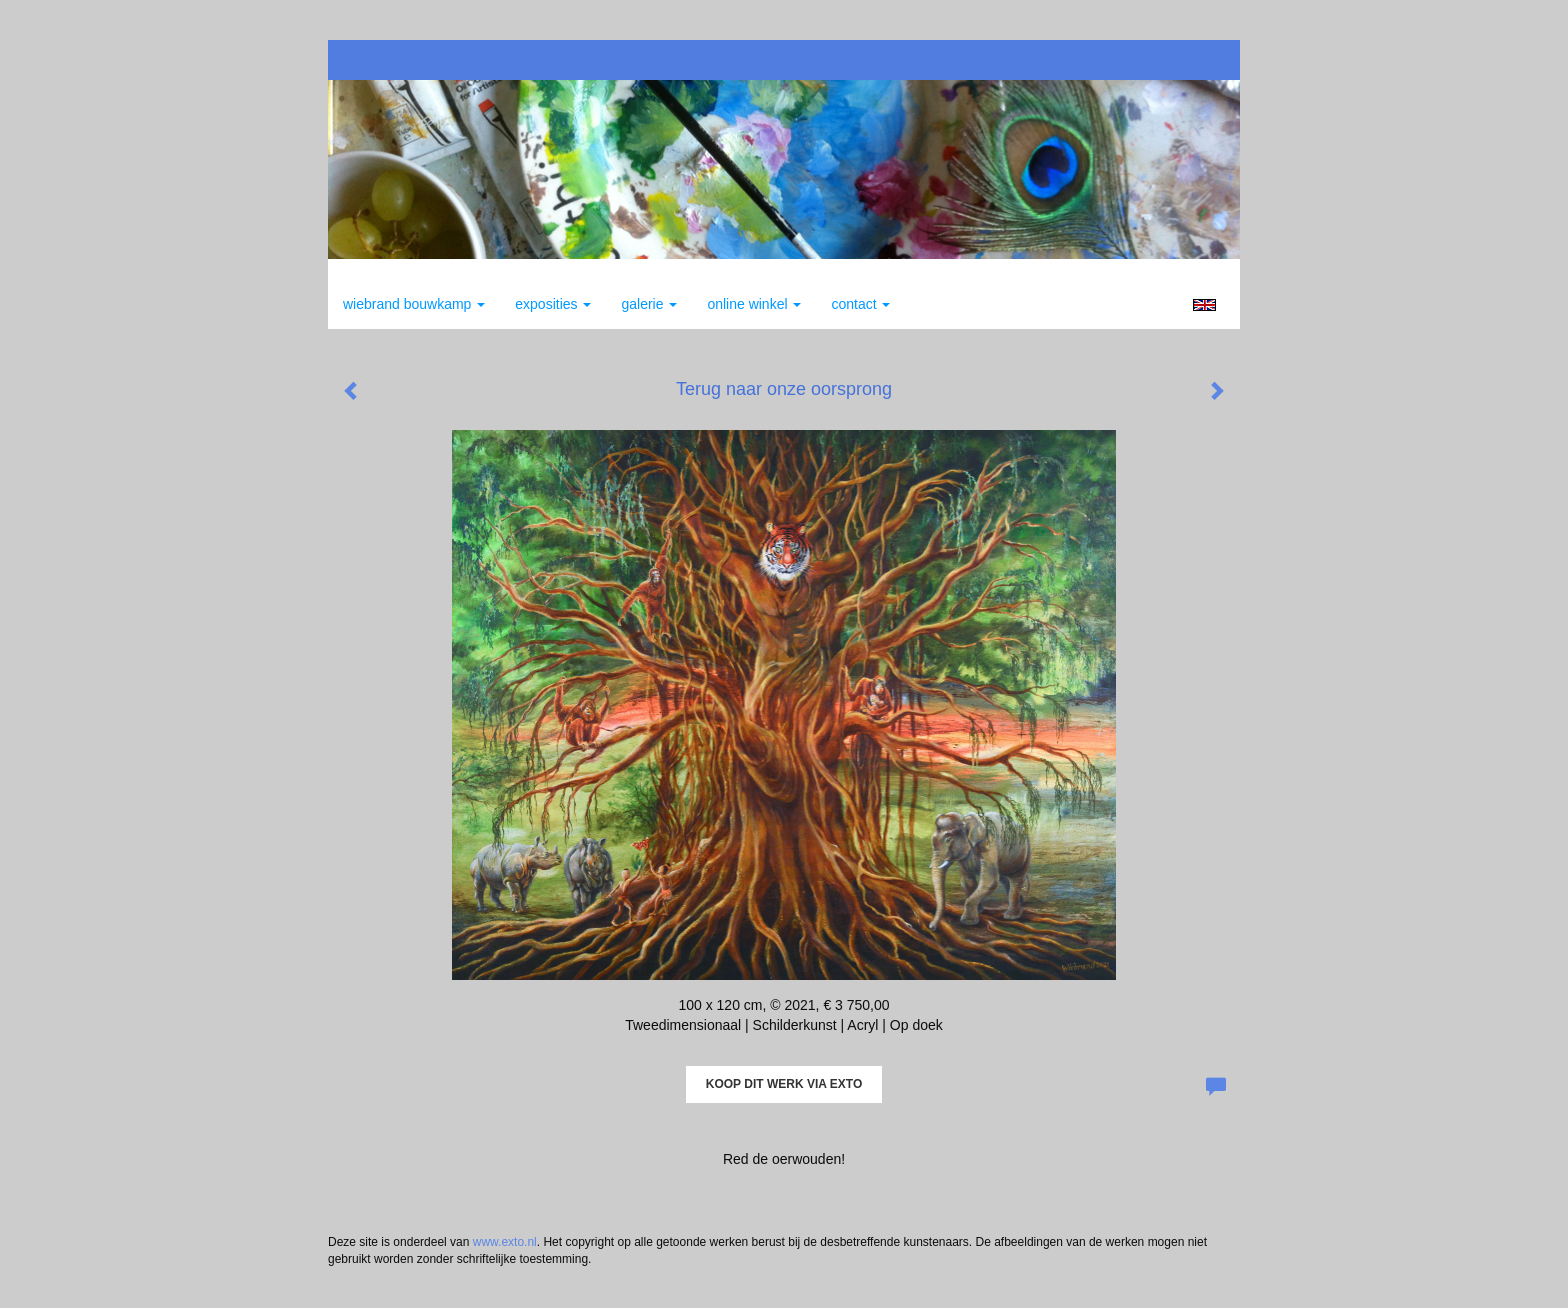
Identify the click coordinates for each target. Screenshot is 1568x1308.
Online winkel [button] (754, 304)
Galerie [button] (649, 304)
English (1204, 305)
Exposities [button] (553, 304)
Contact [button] (860, 304)
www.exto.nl (505, 1242)
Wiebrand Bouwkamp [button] (414, 304)
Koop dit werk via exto (784, 1084)
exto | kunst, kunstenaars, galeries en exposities (384, 60)
